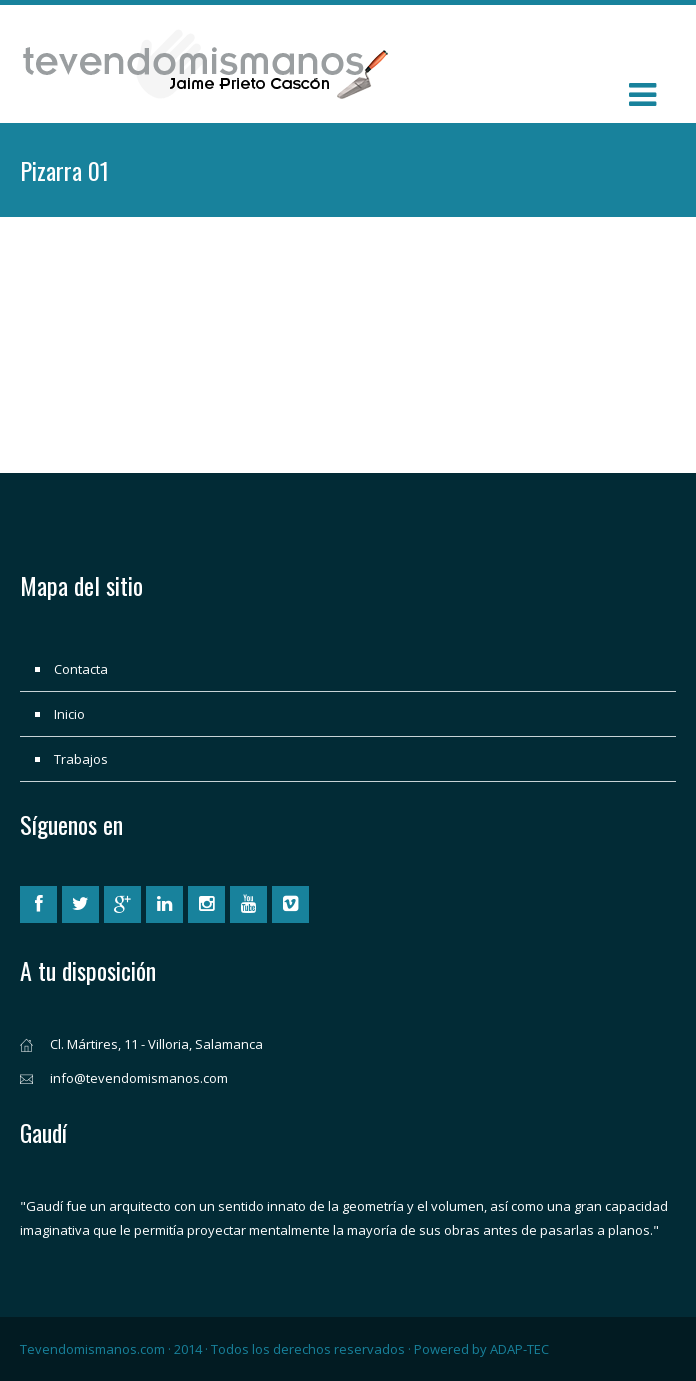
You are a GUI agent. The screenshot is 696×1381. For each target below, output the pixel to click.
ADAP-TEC (519, 1349)
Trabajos (81, 759)
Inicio (69, 714)
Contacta (81, 669)
